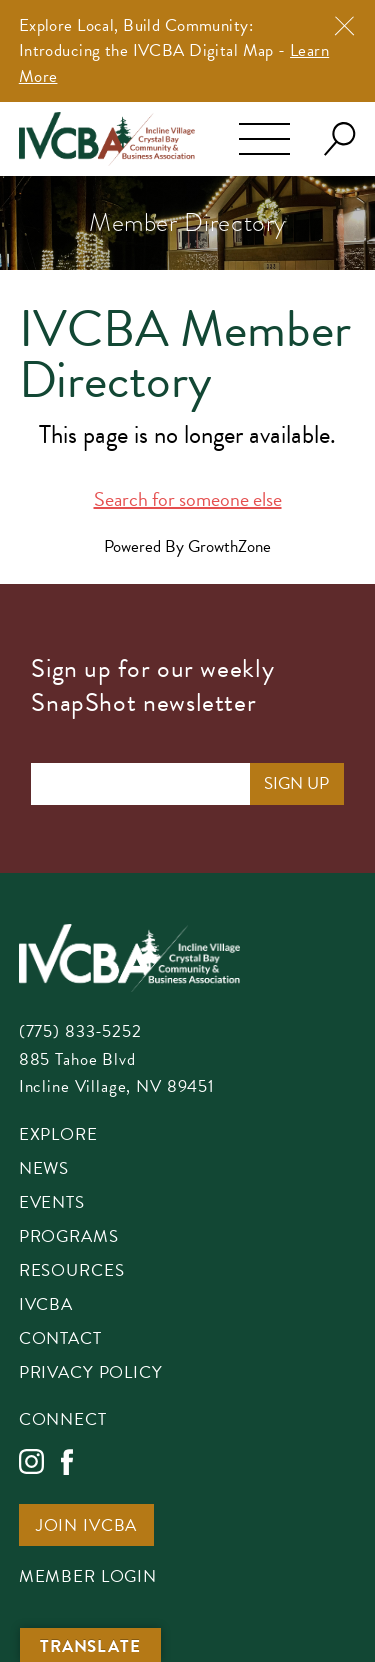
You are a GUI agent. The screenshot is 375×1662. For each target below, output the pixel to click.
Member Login (88, 1578)
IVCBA (46, 1306)
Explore (58, 1136)
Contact (60, 1340)
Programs (69, 1238)
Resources (72, 1272)
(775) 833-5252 (80, 1031)
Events (52, 1204)
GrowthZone (229, 546)
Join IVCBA (87, 1527)
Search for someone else (188, 499)
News (44, 1170)
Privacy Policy (91, 1374)
